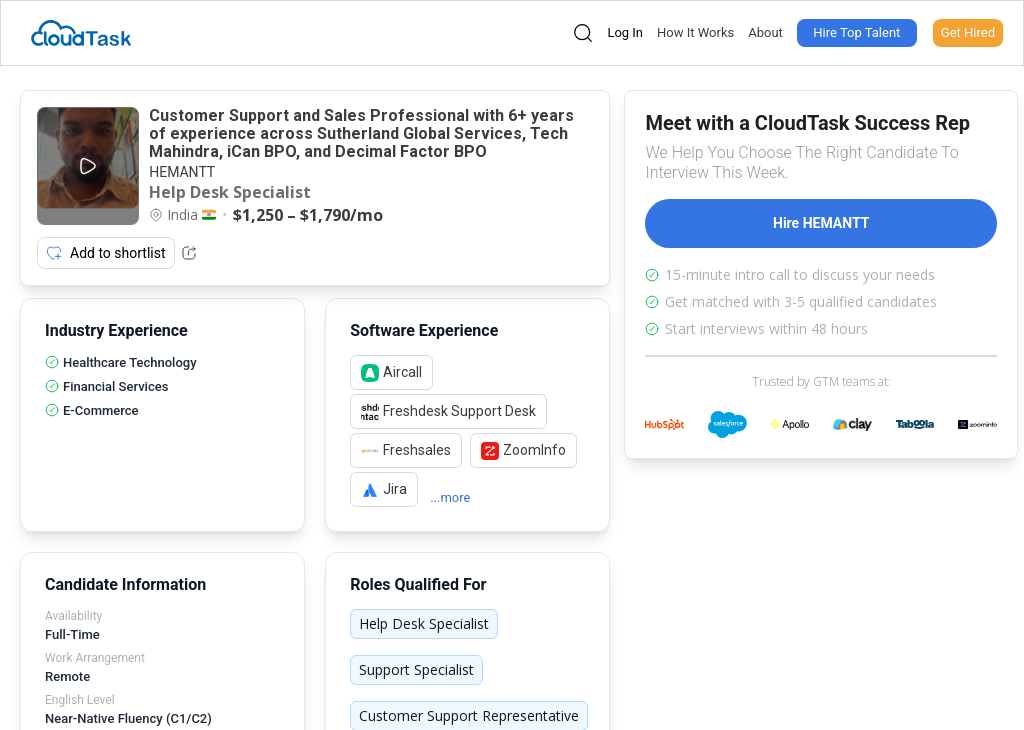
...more (450, 497)
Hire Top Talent (856, 32)
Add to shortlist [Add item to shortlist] (106, 253)
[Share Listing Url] (189, 253)
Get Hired (968, 32)
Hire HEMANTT (821, 223)
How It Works (695, 32)
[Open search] (583, 33)
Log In (625, 32)
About (765, 32)
